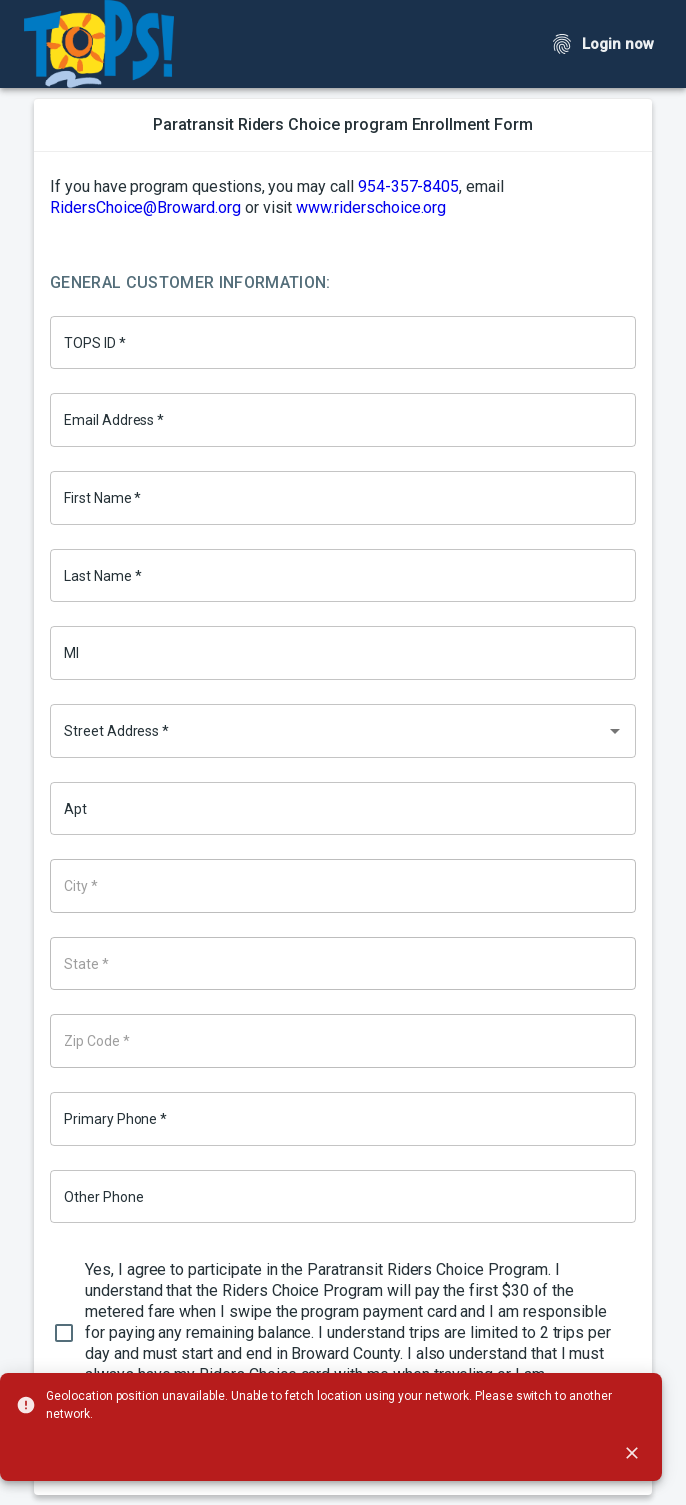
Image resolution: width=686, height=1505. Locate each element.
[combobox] (343, 731)
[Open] (615, 731)
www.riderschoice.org (371, 207)
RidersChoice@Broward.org (145, 207)
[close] (632, 1453)
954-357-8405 (408, 186)
